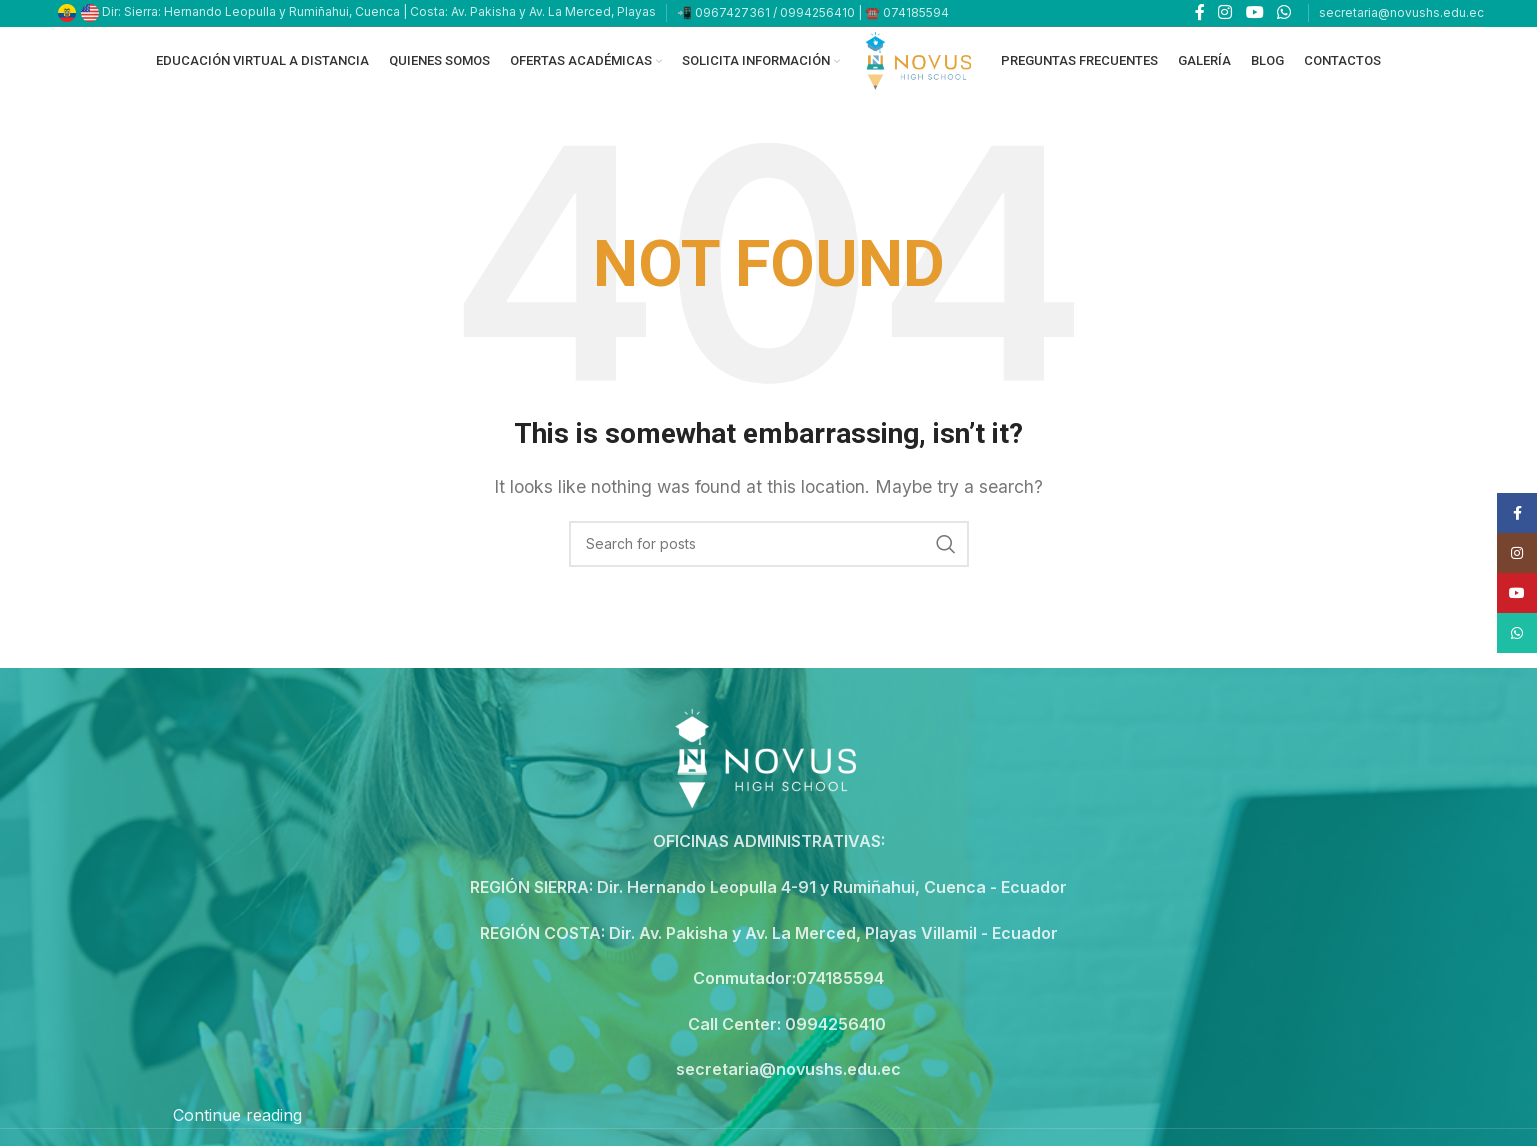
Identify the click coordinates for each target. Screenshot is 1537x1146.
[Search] (769, 557)
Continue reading (237, 1128)
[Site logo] (920, 66)
